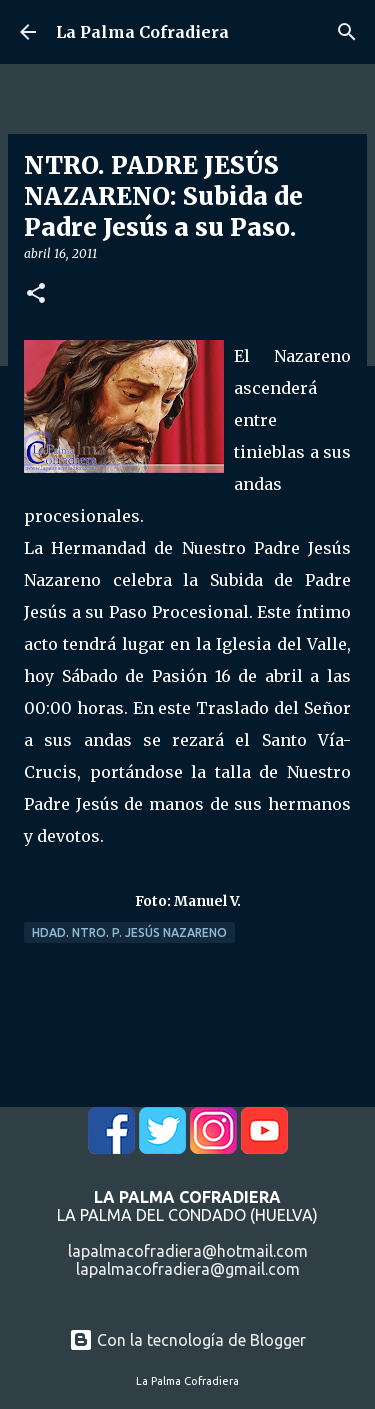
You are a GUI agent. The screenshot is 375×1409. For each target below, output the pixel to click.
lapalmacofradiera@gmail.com (188, 1269)
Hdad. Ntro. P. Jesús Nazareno (129, 932)
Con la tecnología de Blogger (187, 1340)
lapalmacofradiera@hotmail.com (188, 1251)
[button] (36, 294)
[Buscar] (347, 32)
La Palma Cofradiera (142, 32)
